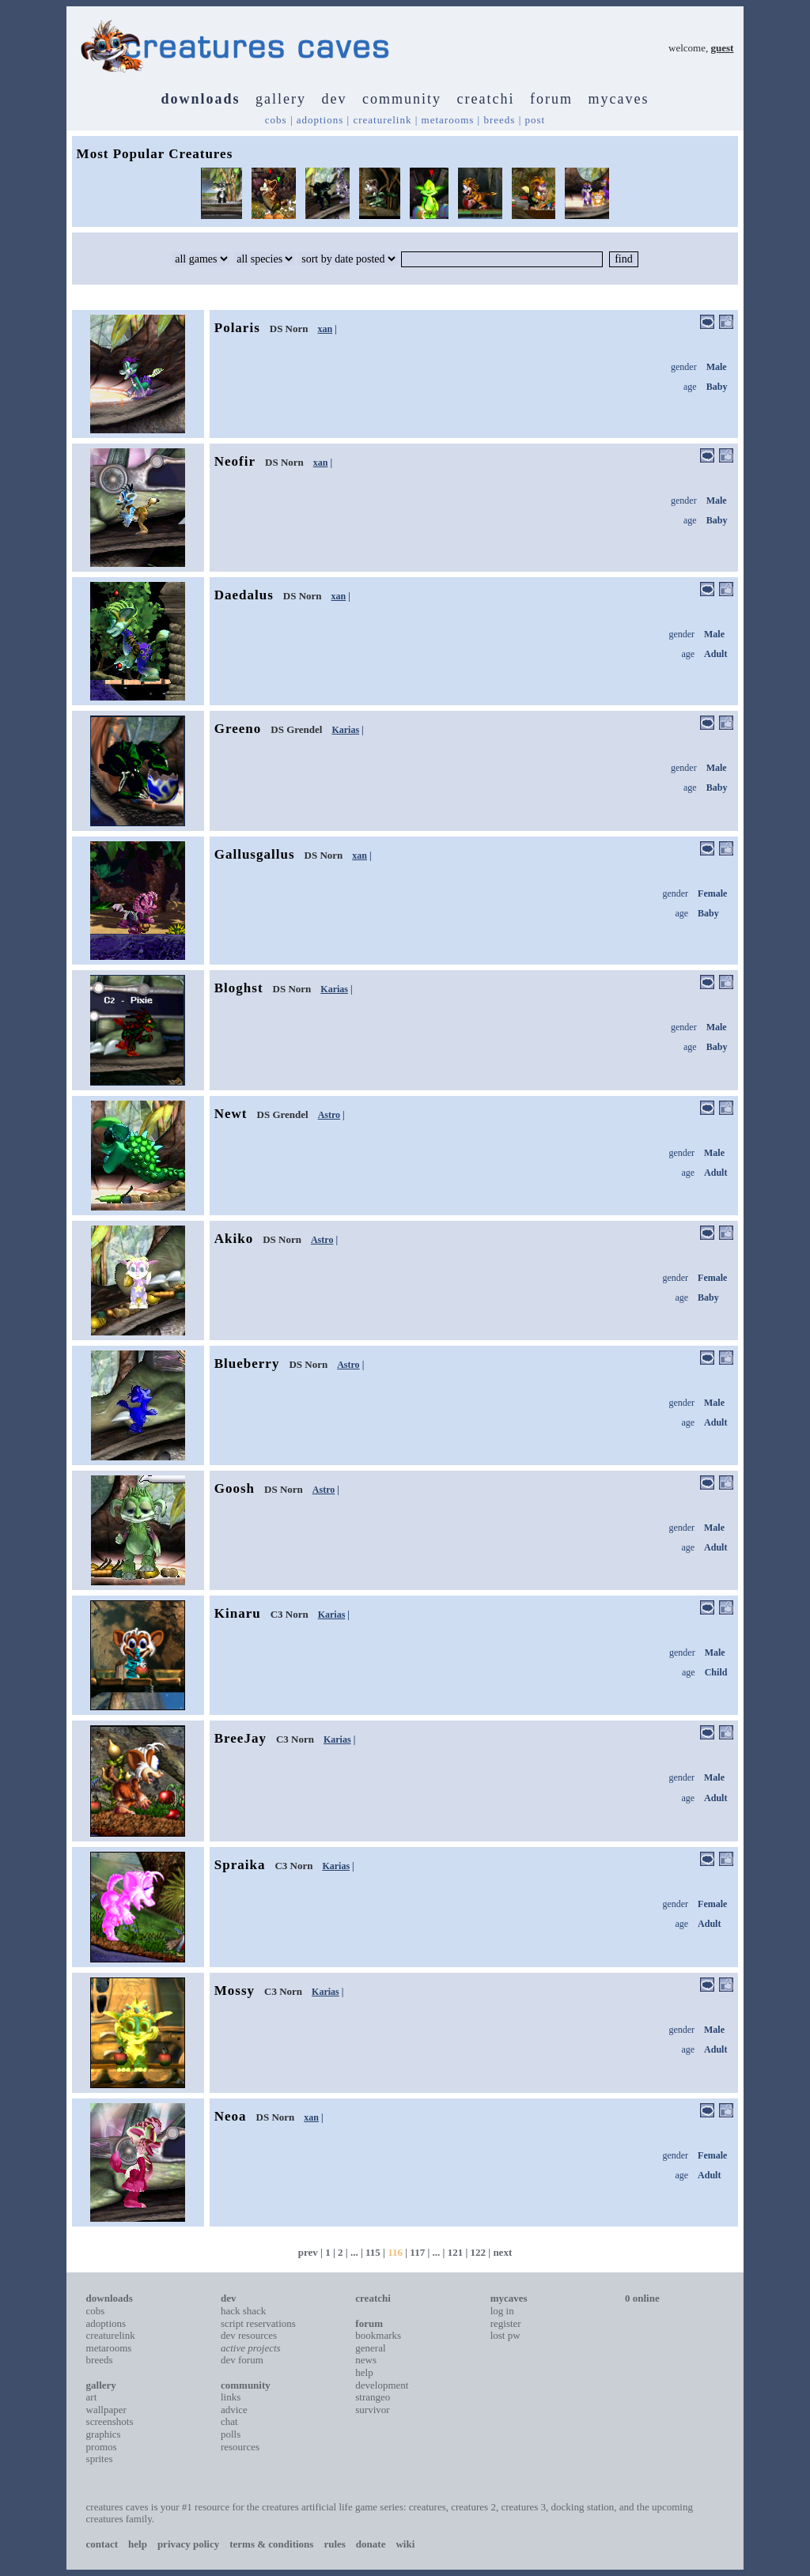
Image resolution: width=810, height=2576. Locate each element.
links (230, 2397)
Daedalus (244, 594)
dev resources (249, 2335)
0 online (642, 2298)
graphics (103, 2434)
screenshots (110, 2421)
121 (456, 2252)
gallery (280, 99)
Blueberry (247, 1363)
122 (478, 2252)
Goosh (234, 1488)
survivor (372, 2409)
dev (334, 99)
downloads (200, 99)
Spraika (240, 1864)
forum (551, 99)
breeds (499, 120)
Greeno (238, 728)
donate (371, 2544)
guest (722, 48)
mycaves (618, 99)
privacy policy (188, 2544)
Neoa (230, 2116)
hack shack (243, 2311)
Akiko (233, 1238)
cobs (276, 120)
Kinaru (237, 1613)
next (502, 2252)
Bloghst (238, 987)
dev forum (242, 2360)
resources (240, 2447)
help (364, 2372)
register (505, 2323)
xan (325, 328)
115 (372, 2252)
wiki (405, 2544)
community (401, 99)
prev (308, 2252)
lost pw (505, 2335)
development (381, 2385)
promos (101, 2447)
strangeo (372, 2397)
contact (102, 2544)
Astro (329, 1114)
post (535, 120)
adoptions (320, 120)
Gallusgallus (254, 854)
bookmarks (378, 2335)
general (370, 2348)
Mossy (234, 1990)
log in (502, 2311)
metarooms (448, 120)
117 (417, 2252)
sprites (99, 2459)
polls (230, 2434)
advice (234, 2409)
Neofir (234, 461)
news (366, 2360)
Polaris (237, 327)
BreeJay (240, 1738)
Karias (345, 729)
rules (334, 2544)
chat (229, 2421)
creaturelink (382, 120)
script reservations (258, 2323)
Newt (231, 1113)
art (91, 2397)
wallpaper (106, 2409)
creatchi (486, 99)
